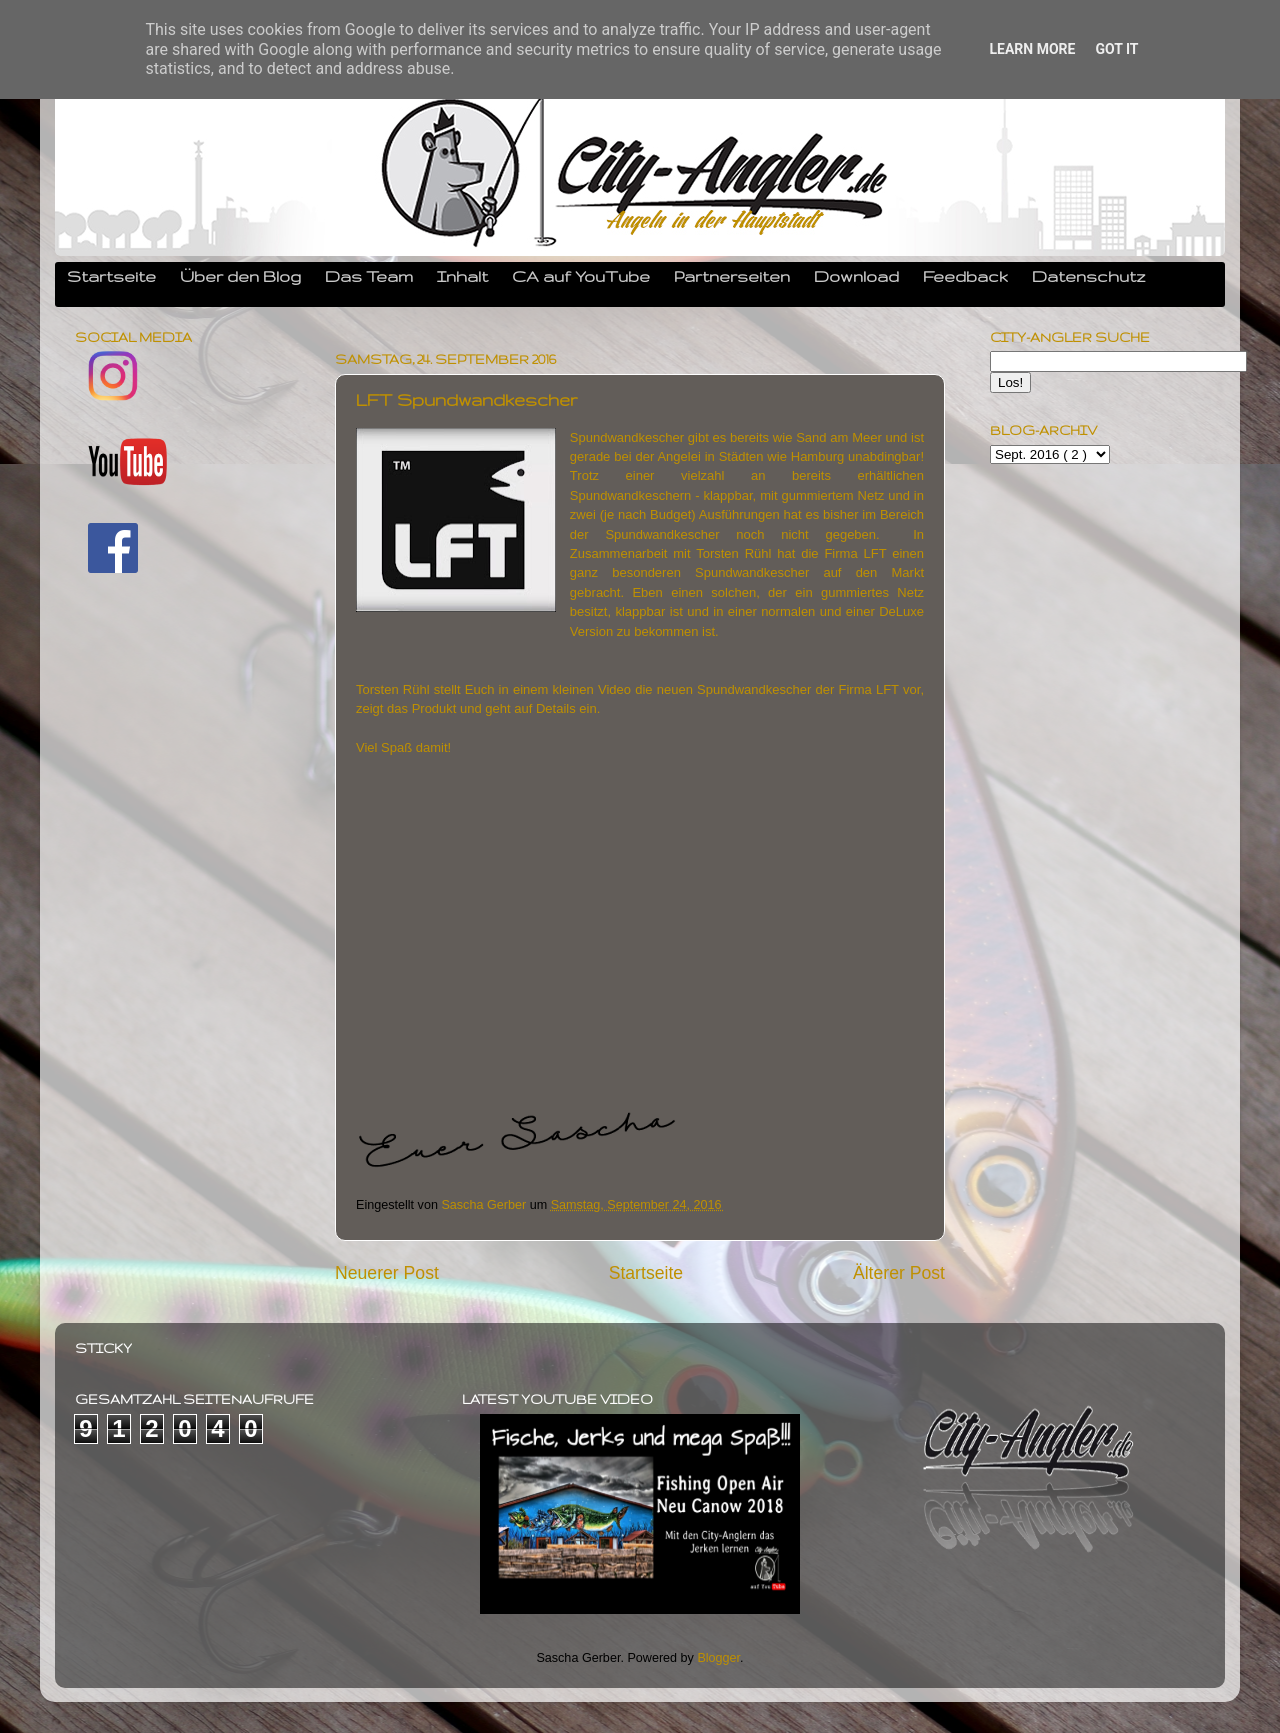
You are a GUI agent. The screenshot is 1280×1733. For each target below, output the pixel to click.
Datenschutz (1089, 276)
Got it (1116, 49)
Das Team (369, 276)
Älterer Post (899, 1273)
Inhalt (462, 276)
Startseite (111, 276)
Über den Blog (240, 276)
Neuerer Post (387, 1273)
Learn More (1032, 49)
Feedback (965, 276)
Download (856, 276)
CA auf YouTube (581, 276)
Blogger (718, 1658)
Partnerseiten (732, 276)
